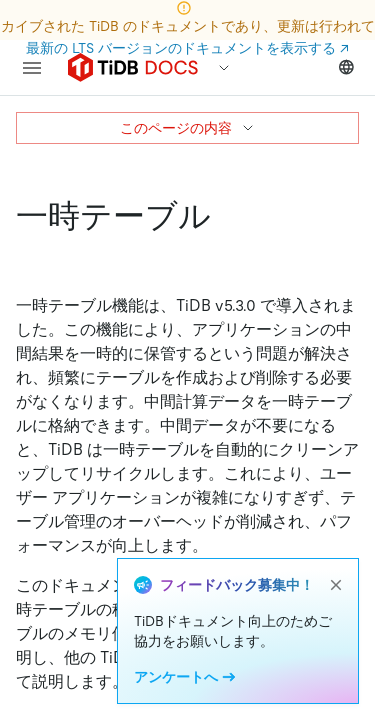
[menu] (32, 68)
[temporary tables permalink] (227, 216)
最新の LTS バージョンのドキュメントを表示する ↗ (187, 48)
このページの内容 (188, 128)
